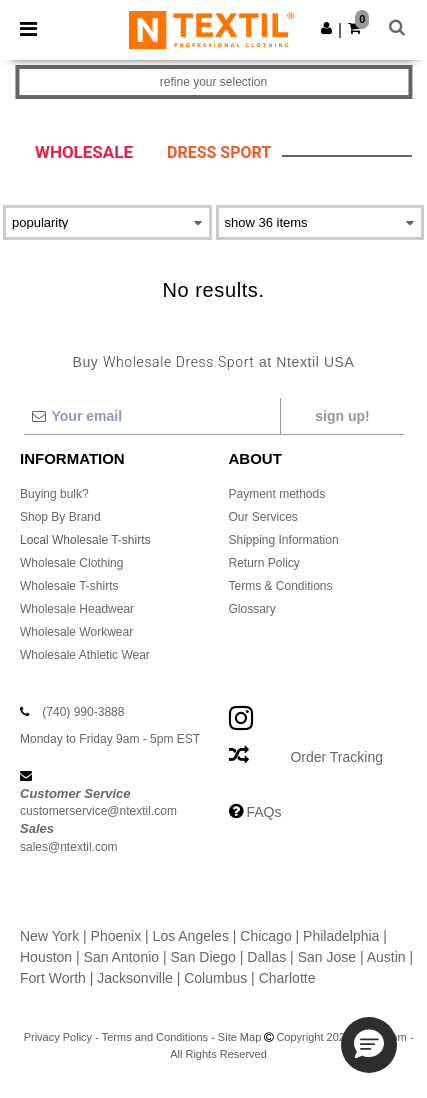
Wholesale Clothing (71, 563)
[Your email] (151, 416)
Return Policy (264, 563)
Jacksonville (134, 978)
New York (49, 936)
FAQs (263, 812)
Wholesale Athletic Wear (85, 655)
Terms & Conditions (281, 586)
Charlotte (287, 978)
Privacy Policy (58, 1037)
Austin (386, 957)
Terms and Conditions (155, 1037)
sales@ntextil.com (69, 847)
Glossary (252, 609)
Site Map (239, 1037)
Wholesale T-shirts (69, 586)
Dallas (266, 957)
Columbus (215, 978)
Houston (46, 957)
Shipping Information (284, 540)
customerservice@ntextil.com (98, 811)
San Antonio (122, 957)
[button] (326, 28)
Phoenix (116, 936)
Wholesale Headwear (77, 609)
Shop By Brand (60, 517)
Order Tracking (336, 757)
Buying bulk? (54, 494)
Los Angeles (191, 936)
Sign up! (342, 416)
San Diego (203, 957)
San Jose (327, 957)
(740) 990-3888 (83, 712)
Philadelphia (341, 936)
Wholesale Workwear (76, 632)
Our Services (263, 517)
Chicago (265, 936)
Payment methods (277, 494)
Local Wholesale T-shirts (85, 540)
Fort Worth (53, 978)
